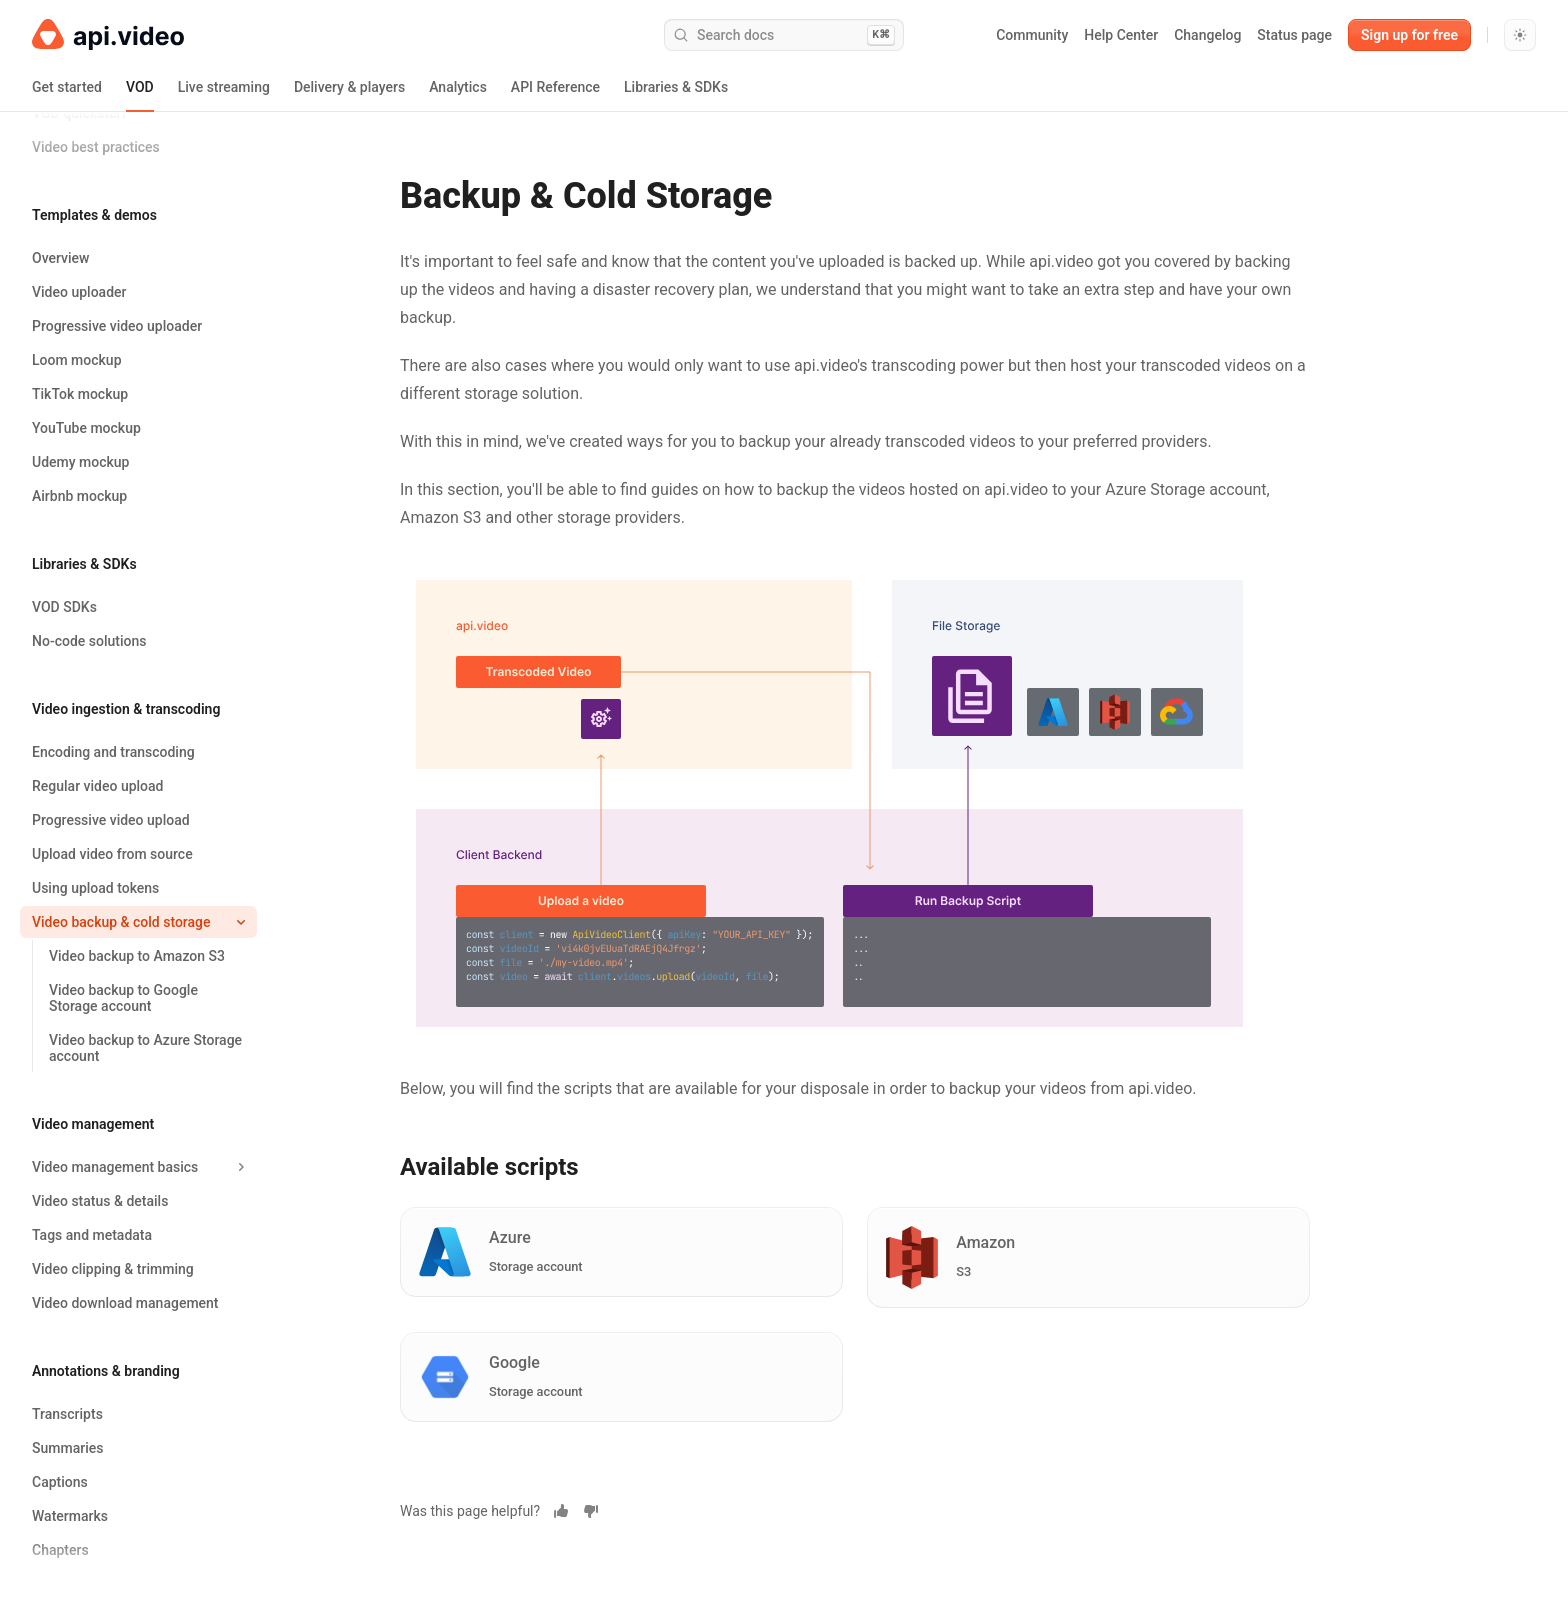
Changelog (1207, 35)
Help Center (1121, 35)
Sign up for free (1409, 35)
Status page (1294, 35)
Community (1032, 35)
